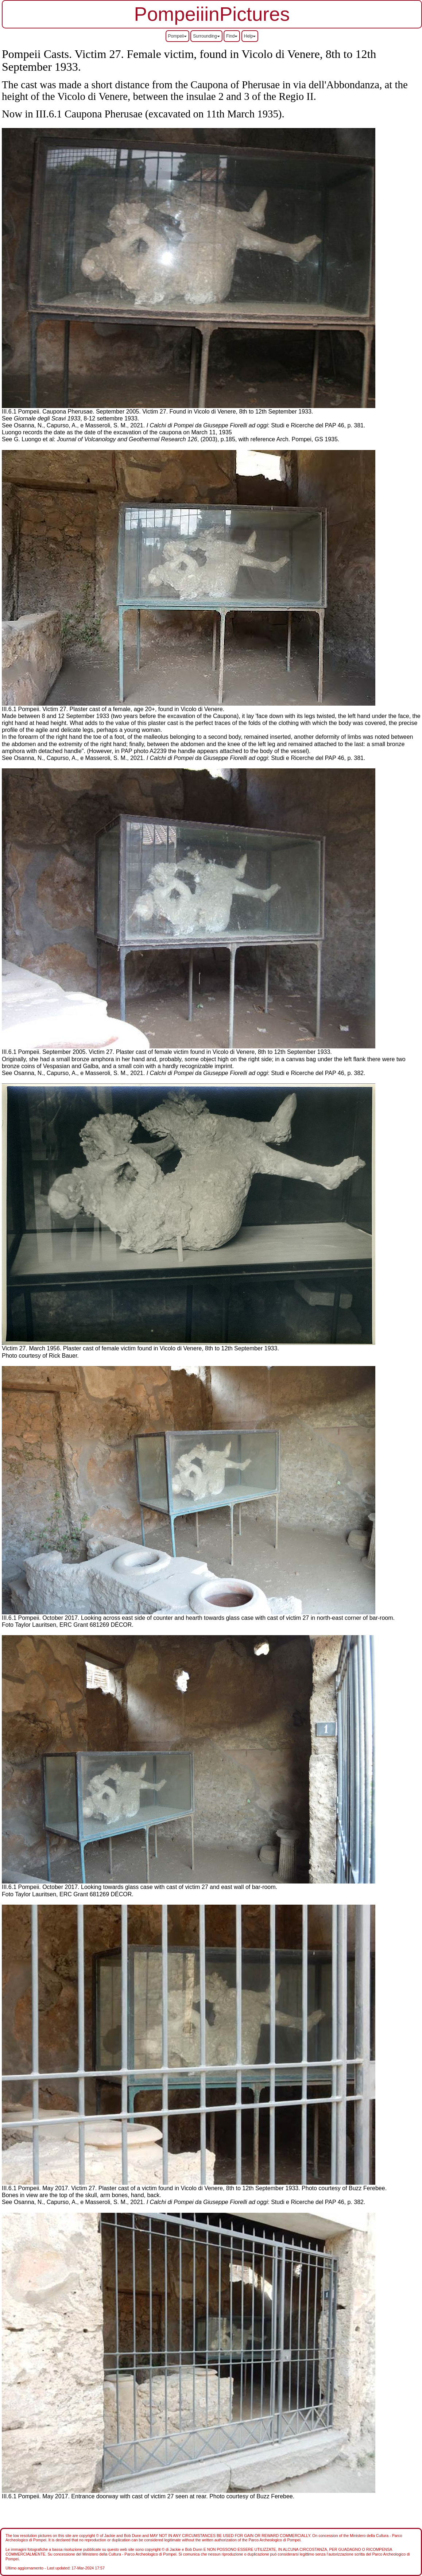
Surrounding (206, 36)
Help (250, 36)
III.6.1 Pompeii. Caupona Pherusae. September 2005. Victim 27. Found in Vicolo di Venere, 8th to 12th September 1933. (157, 411)
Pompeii (177, 36)
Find (231, 36)
